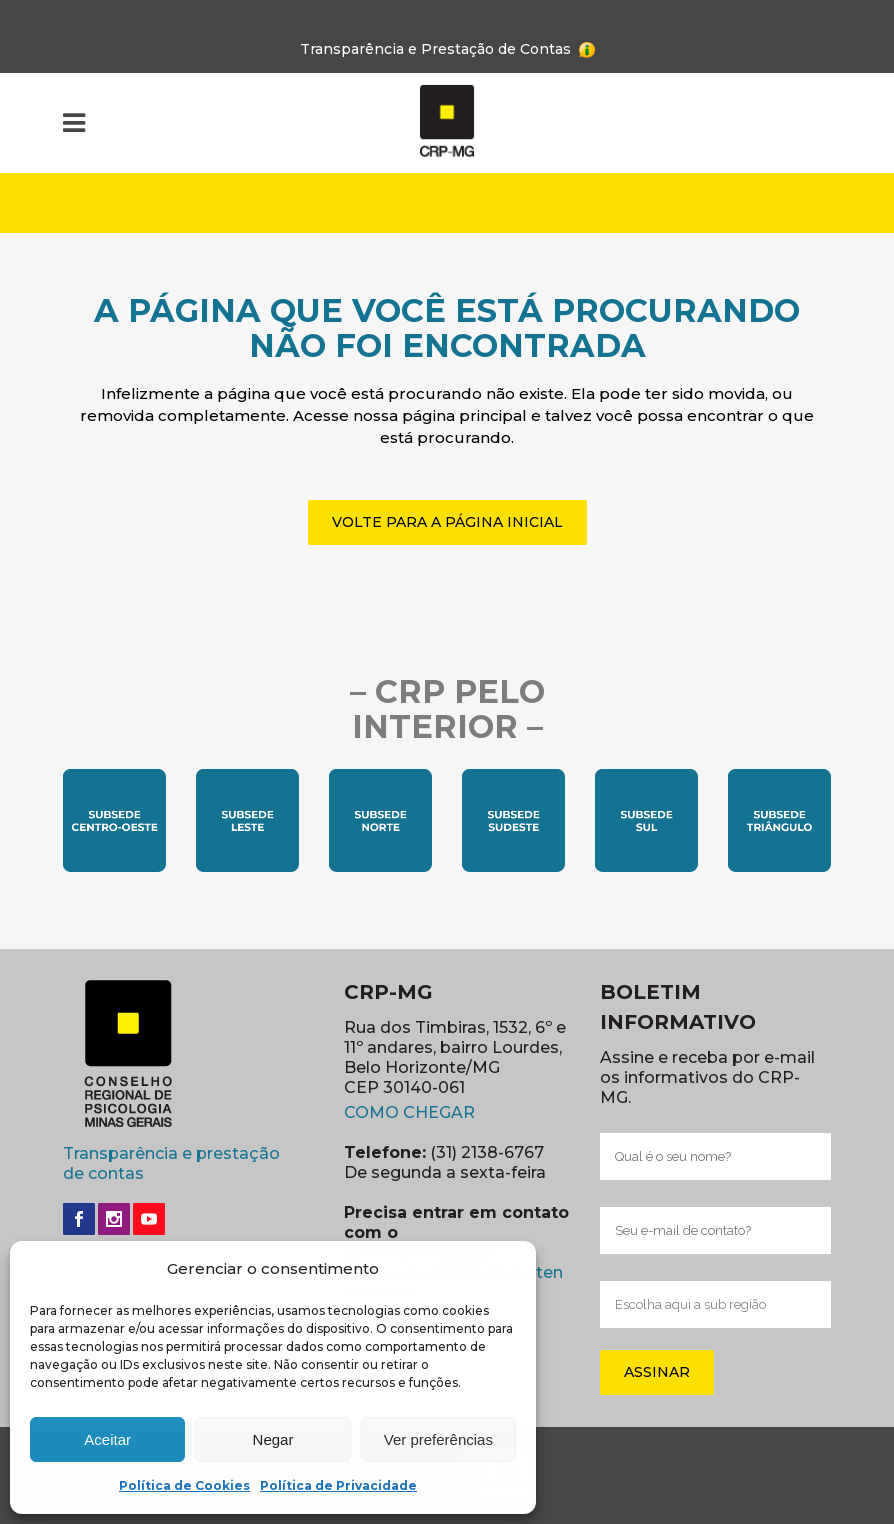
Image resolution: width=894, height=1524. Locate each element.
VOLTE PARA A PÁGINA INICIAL (447, 522)
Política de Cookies (184, 1485)
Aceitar (107, 1439)
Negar (273, 1439)
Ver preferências (438, 1439)
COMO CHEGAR (409, 1112)
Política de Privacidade (338, 1485)
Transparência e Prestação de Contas (435, 49)
